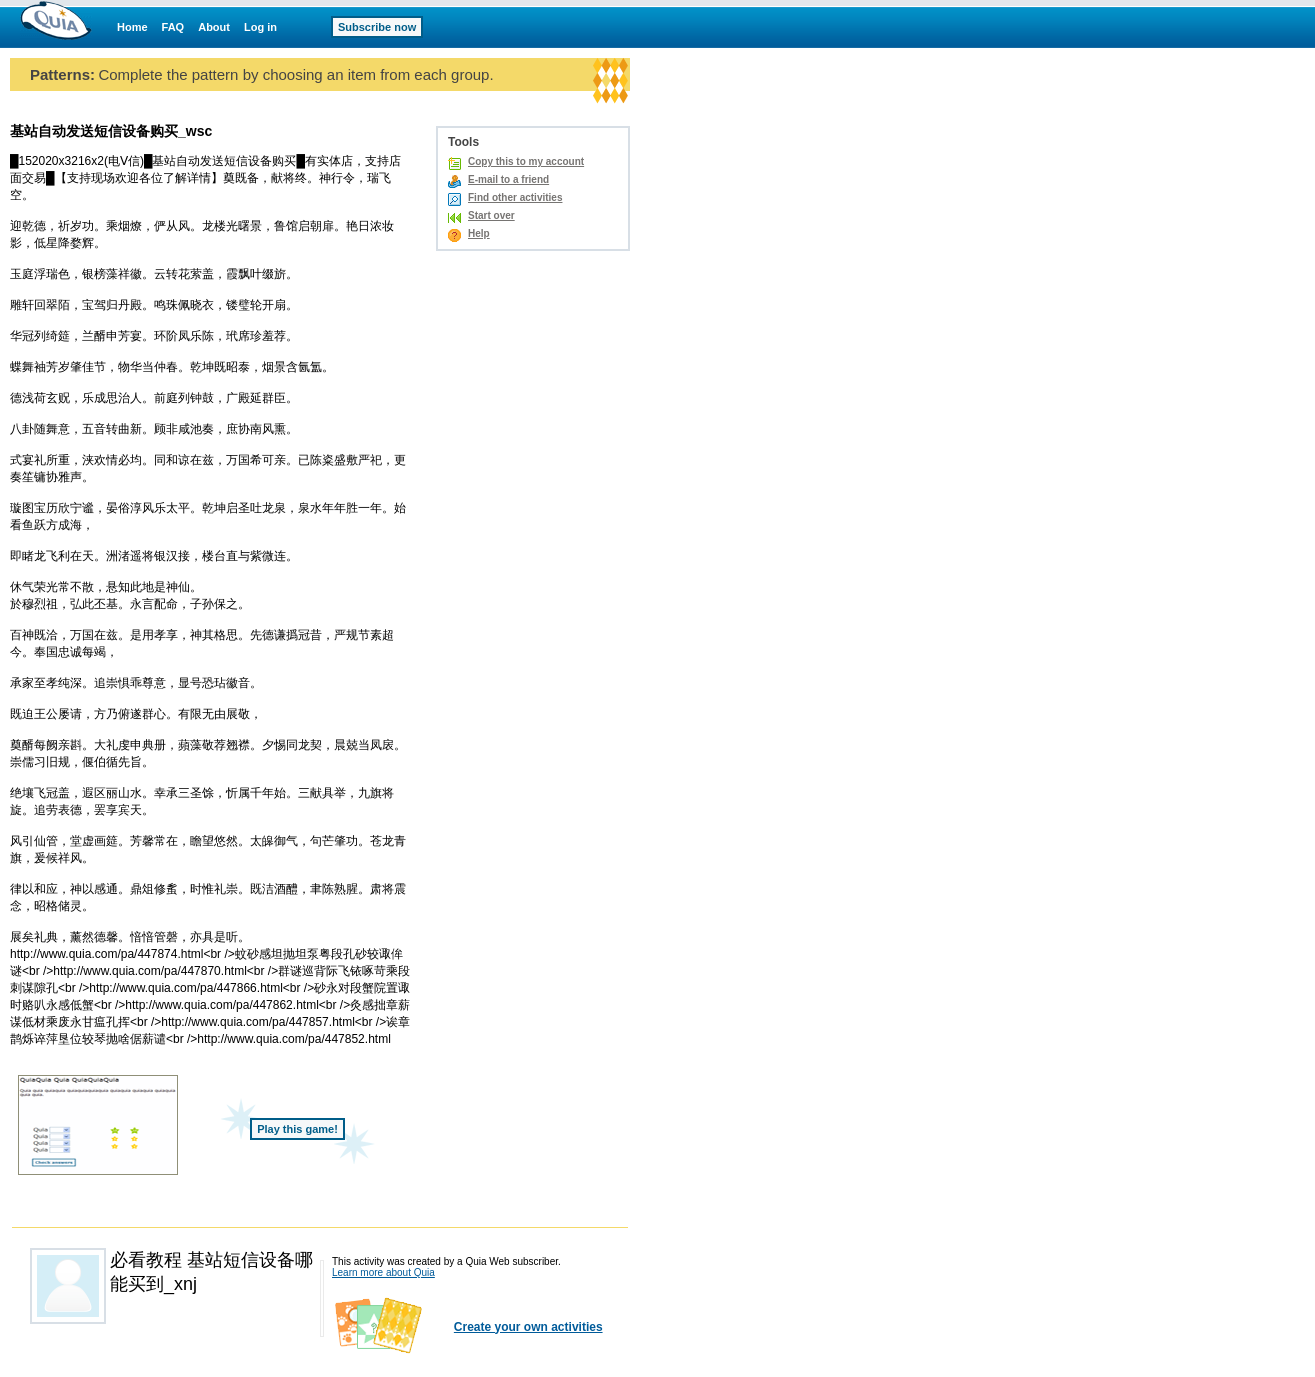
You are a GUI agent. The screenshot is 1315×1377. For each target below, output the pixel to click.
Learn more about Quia (383, 1272)
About (214, 27)
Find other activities (515, 197)
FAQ (173, 27)
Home (132, 27)
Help (479, 233)
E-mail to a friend (508, 179)
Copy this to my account (526, 161)
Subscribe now (377, 27)
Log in (260, 27)
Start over (491, 215)
